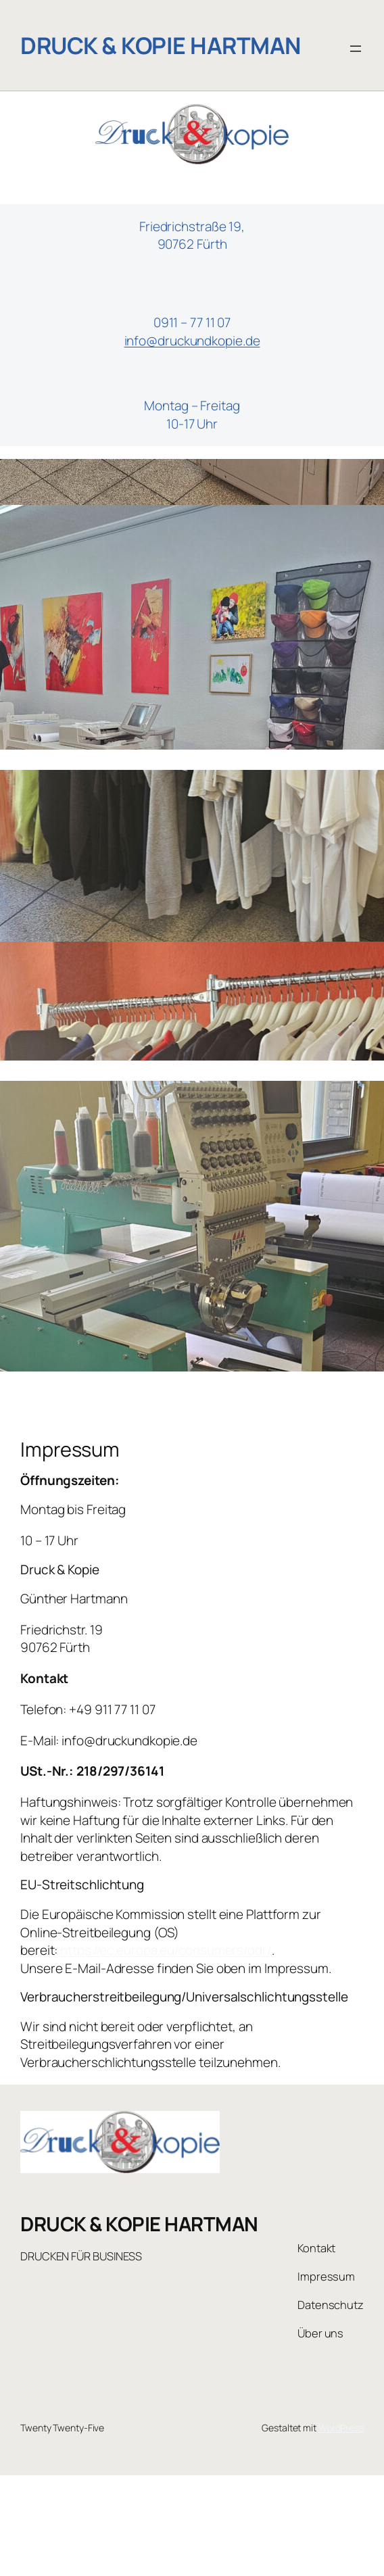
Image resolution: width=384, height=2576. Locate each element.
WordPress (341, 2427)
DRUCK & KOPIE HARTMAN (160, 45)
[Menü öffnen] (355, 49)
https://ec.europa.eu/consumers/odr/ (166, 1950)
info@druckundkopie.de (192, 340)
